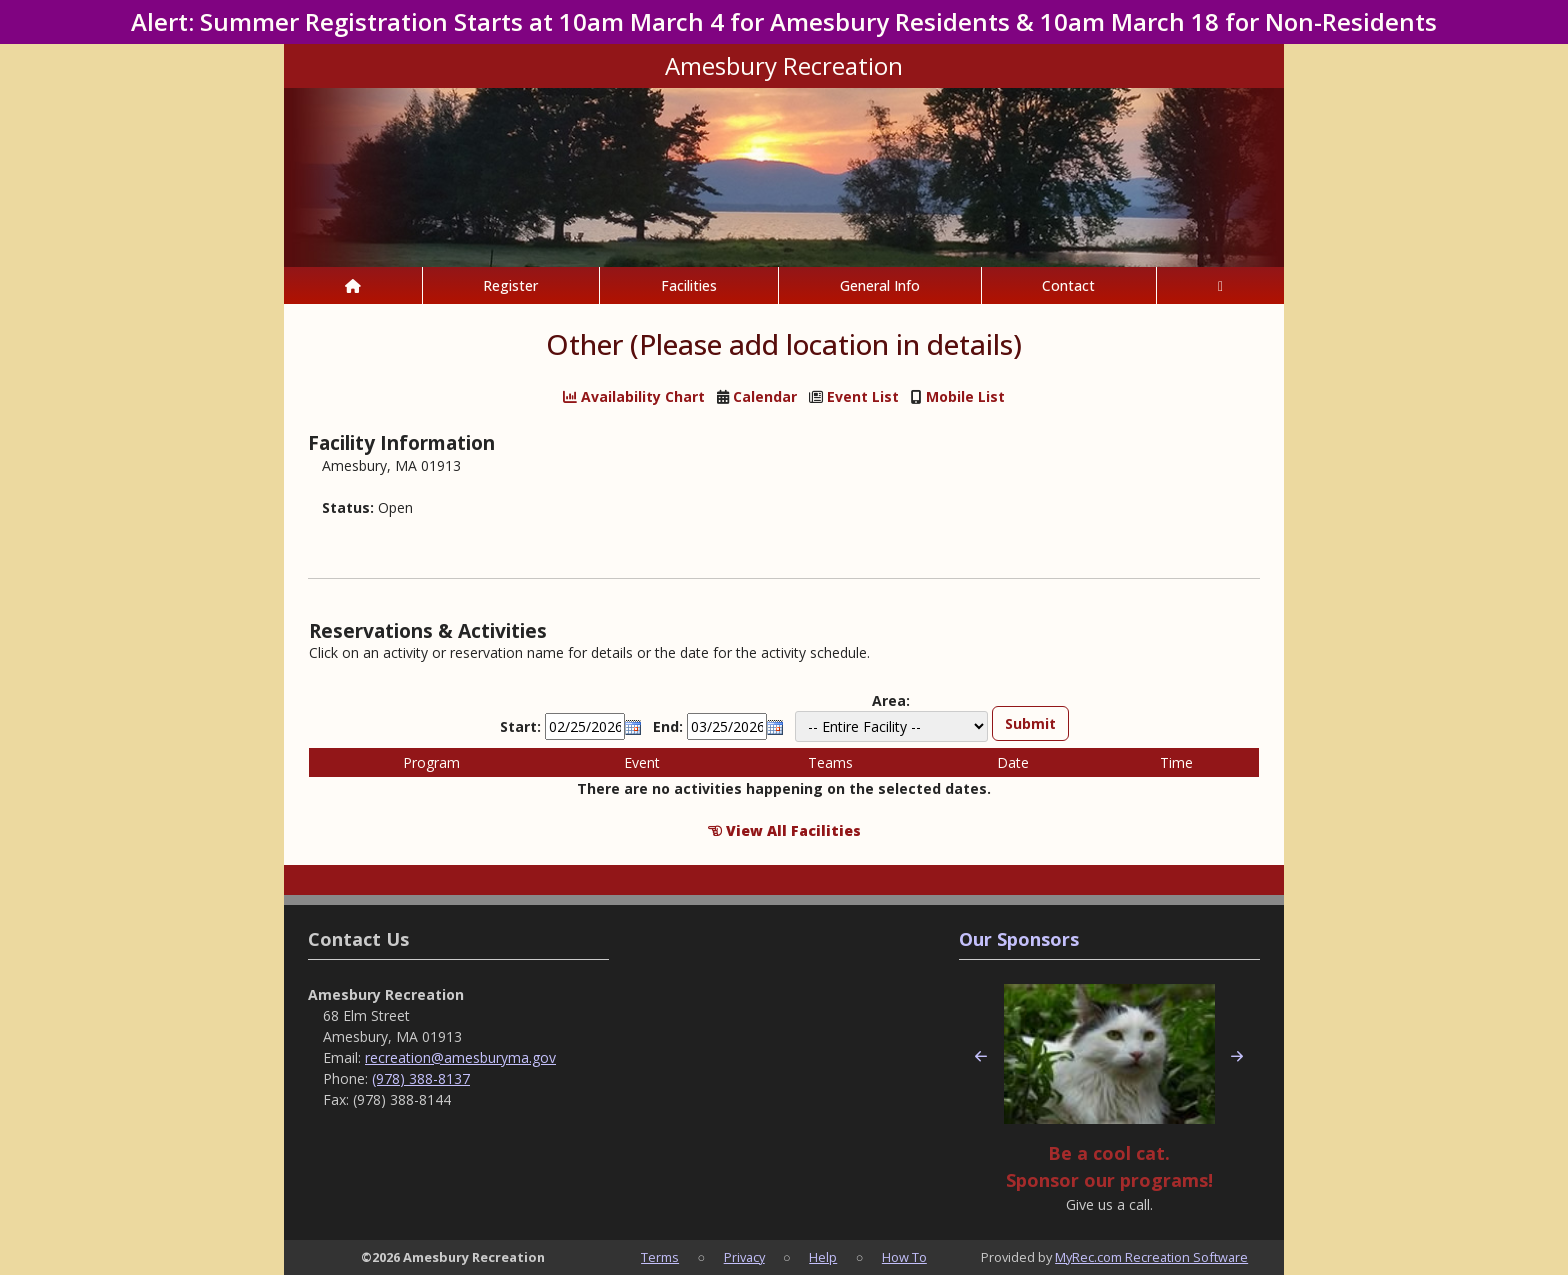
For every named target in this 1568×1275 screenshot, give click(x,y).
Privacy (744, 1257)
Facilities (689, 285)
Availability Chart (634, 397)
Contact (1068, 285)
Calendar (765, 397)
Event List (863, 397)
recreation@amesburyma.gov (460, 1057)
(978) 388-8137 (421, 1078)
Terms (660, 1257)
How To (904, 1257)
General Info (880, 285)
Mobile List (965, 397)
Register (510, 285)
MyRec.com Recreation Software (1151, 1257)
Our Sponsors (1019, 939)
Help (823, 1257)
